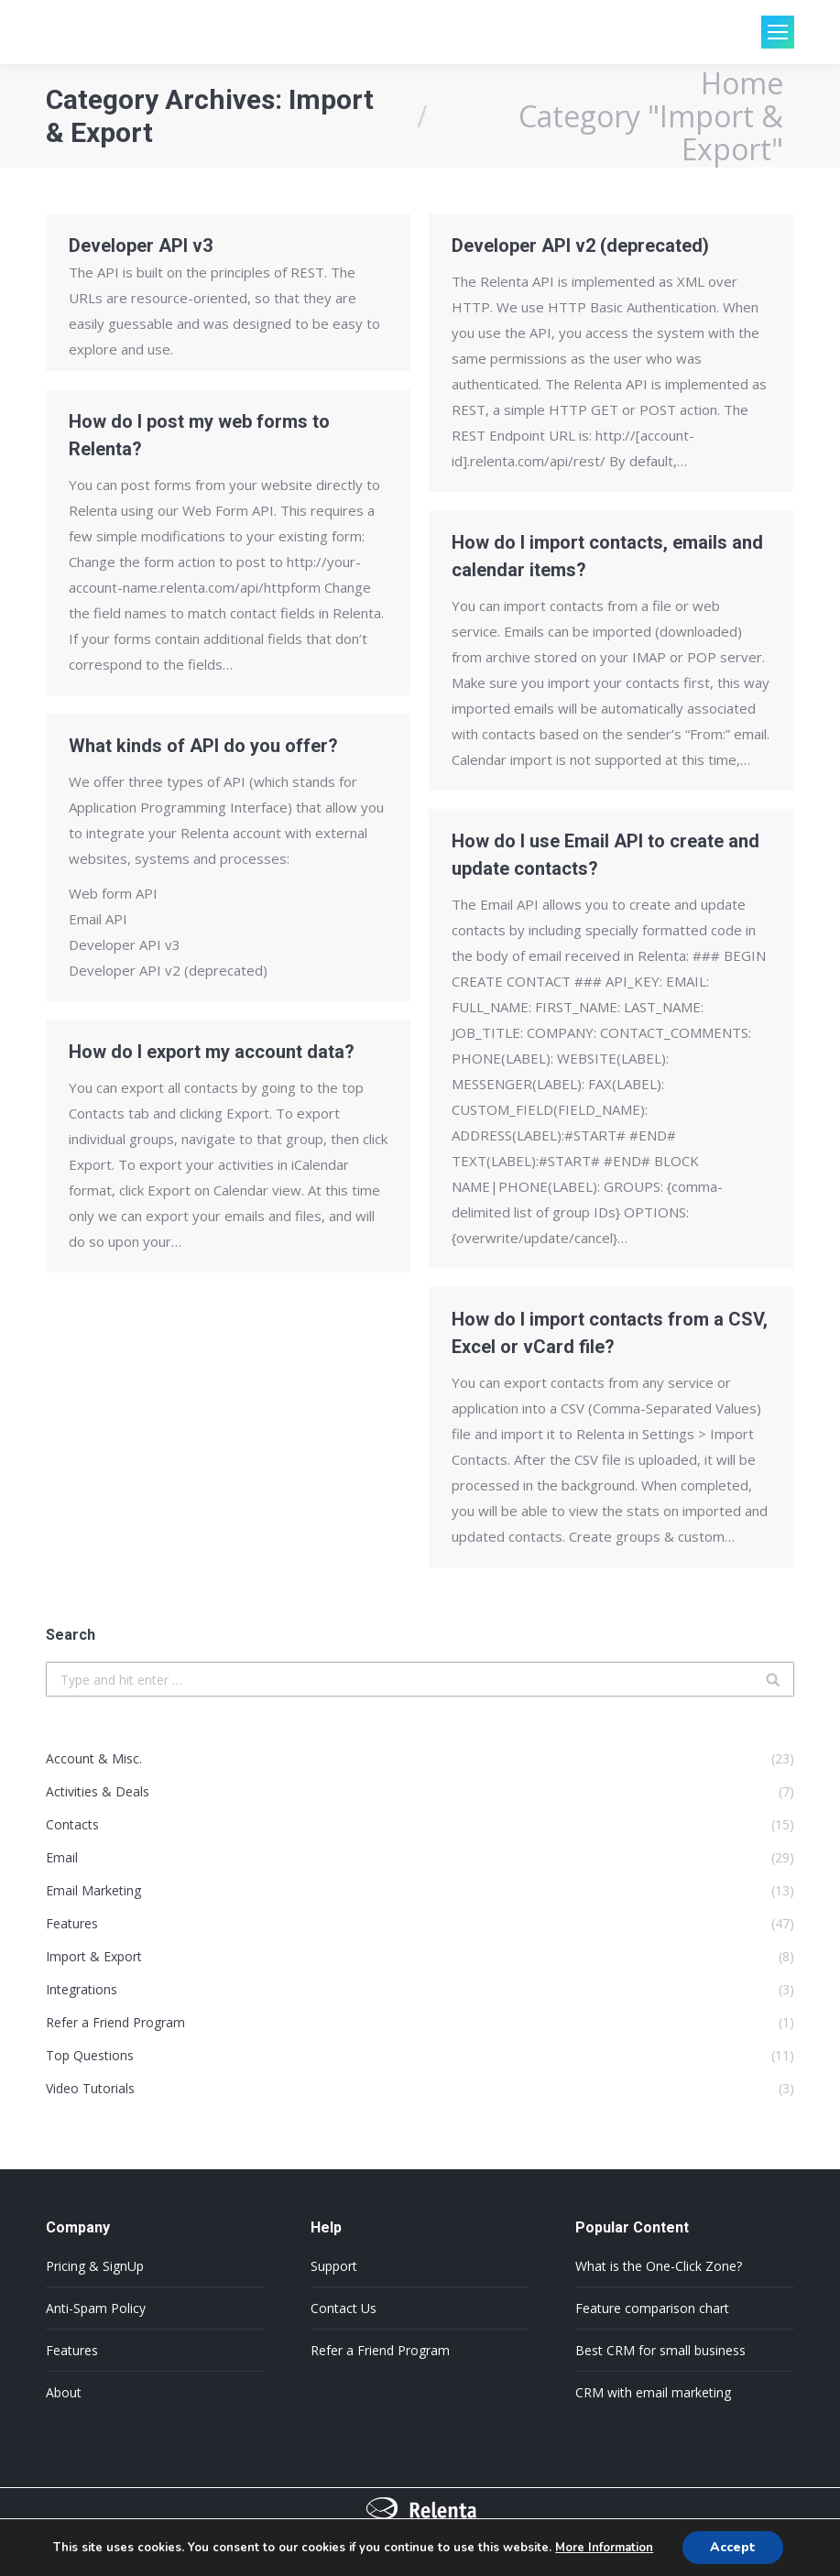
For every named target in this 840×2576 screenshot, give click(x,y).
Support (334, 2266)
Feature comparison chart (652, 2308)
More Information (604, 2547)
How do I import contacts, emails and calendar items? (607, 556)
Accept (733, 2547)
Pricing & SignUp (95, 2266)
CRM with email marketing (653, 2392)
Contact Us (343, 2308)
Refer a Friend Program (380, 2350)
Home (742, 83)
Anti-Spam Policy (96, 2308)
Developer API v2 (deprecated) (580, 246)
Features (72, 2350)
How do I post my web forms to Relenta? (199, 435)
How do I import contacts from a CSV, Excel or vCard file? (610, 1333)
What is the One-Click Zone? (658, 2266)
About (64, 2392)
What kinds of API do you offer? (203, 746)
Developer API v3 (141, 246)
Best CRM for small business (660, 2350)
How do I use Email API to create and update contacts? (605, 854)
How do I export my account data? (212, 1052)
